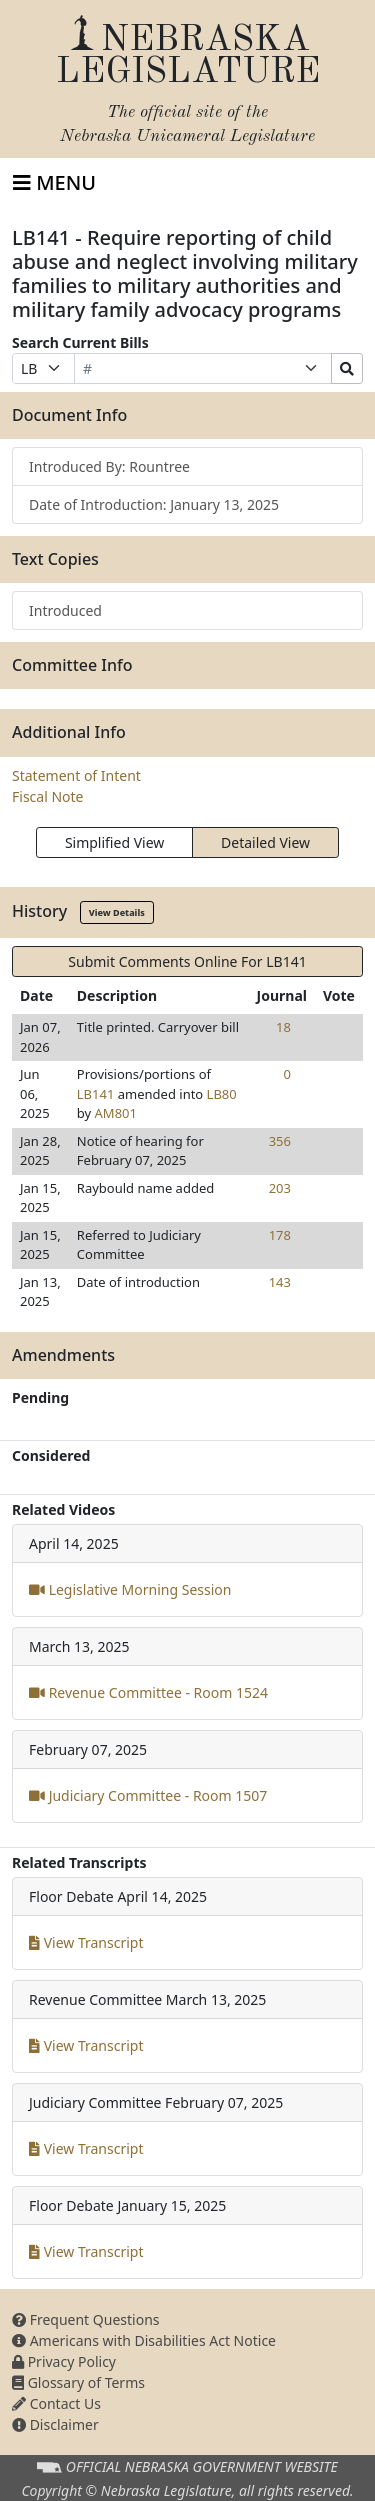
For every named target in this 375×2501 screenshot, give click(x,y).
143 (280, 1282)
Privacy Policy (64, 2361)
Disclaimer (55, 2424)
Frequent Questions (86, 2319)
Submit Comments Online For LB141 (187, 961)
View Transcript (86, 1942)
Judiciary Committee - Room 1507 (148, 1795)
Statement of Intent (76, 775)
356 (280, 1141)
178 (280, 1235)
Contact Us (56, 2403)
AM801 (116, 1113)
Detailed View (265, 842)
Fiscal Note (47, 796)
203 (280, 1188)
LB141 (96, 1094)
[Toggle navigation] (54, 183)
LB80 (222, 1094)
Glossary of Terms (78, 2382)
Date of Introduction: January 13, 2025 (154, 504)
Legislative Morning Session (130, 1589)
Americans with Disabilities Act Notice (144, 2340)
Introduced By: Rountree (109, 466)
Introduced (65, 610)
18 (283, 1027)
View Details (117, 912)
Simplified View (114, 842)
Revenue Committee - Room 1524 (148, 1692)
